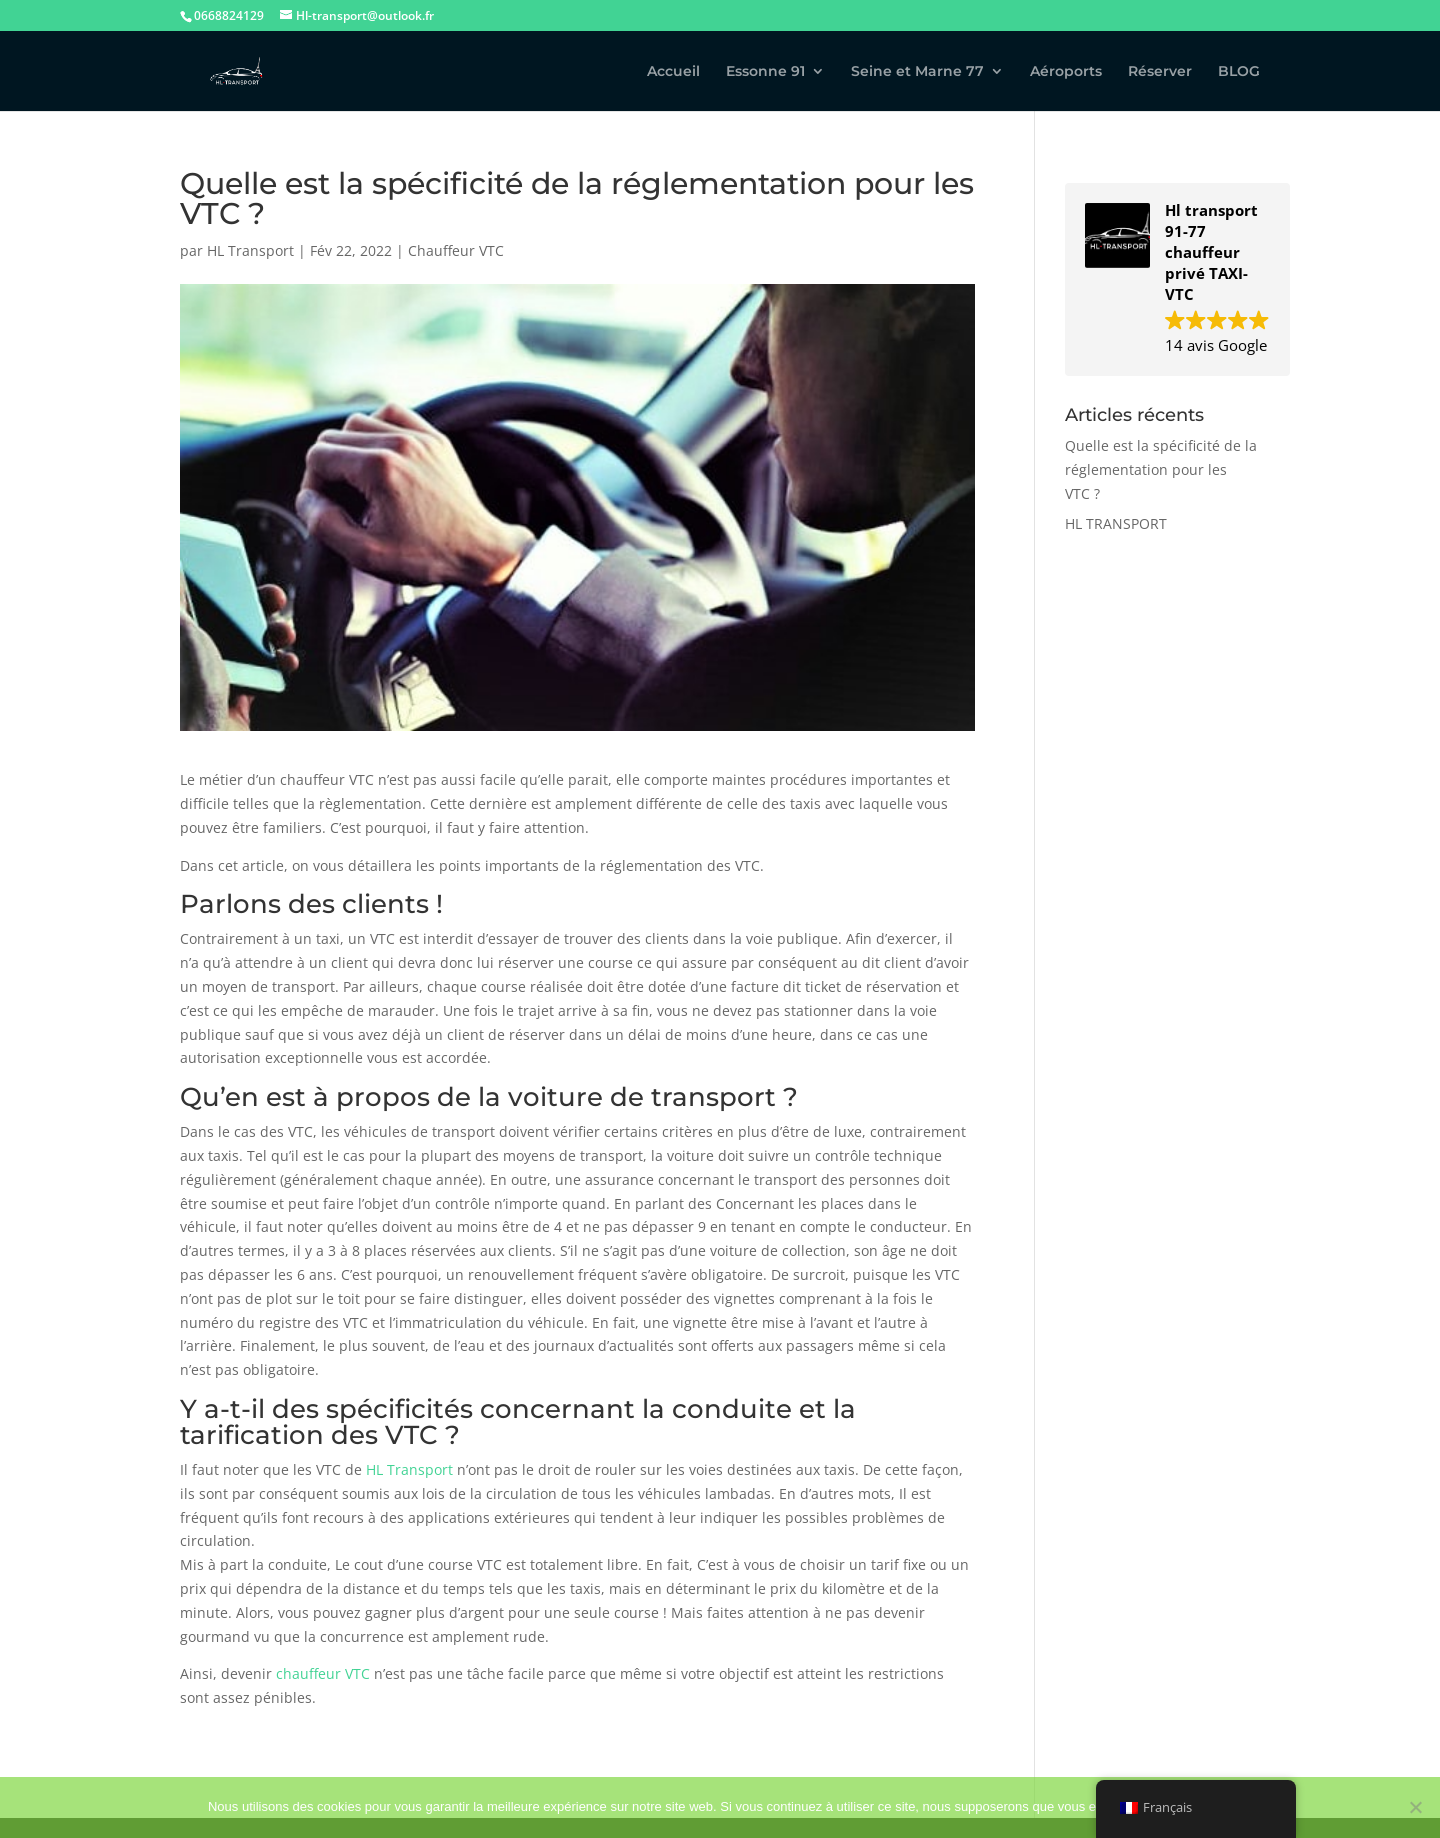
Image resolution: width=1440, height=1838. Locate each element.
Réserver (1160, 72)
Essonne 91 (765, 72)
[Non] (1415, 1807)
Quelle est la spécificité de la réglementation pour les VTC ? (1161, 469)
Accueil (673, 72)
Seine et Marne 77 (917, 72)
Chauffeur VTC (456, 250)
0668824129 (229, 15)
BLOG (1239, 72)
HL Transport (250, 250)
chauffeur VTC (323, 1673)
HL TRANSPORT (1116, 523)
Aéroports (1066, 72)
